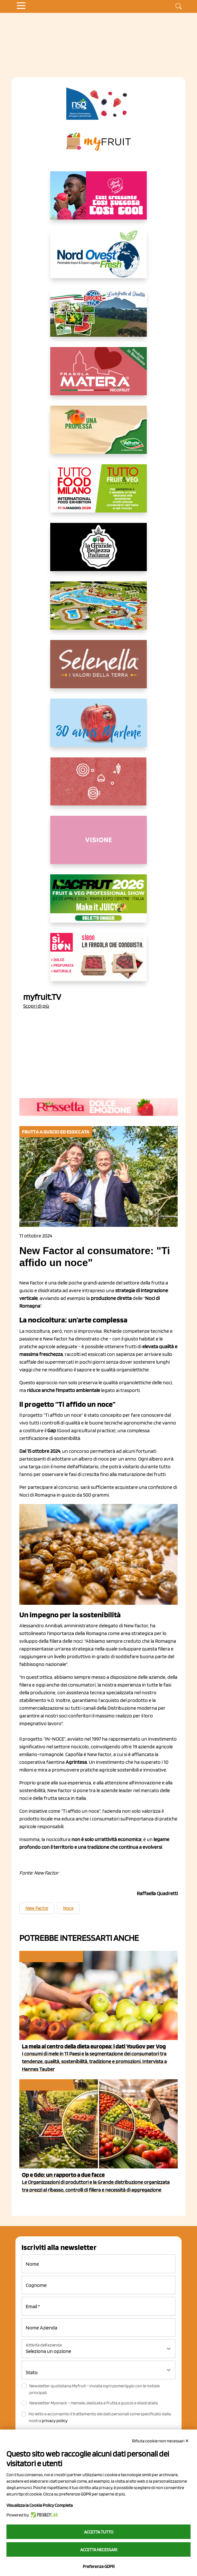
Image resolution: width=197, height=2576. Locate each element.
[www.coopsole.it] (98, 962)
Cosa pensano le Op (46, 2085)
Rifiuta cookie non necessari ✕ (160, 2440)
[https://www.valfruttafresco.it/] (98, 435)
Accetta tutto (98, 2531)
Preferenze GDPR (99, 2566)
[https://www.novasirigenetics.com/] (98, 104)
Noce (68, 1908)
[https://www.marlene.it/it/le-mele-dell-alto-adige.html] (98, 728)
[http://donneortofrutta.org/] (98, 845)
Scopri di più (36, 1006)
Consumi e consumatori (51, 1956)
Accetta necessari (98, 2549)
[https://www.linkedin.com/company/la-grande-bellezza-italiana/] (98, 552)
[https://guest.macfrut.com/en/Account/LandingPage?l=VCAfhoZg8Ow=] (98, 903)
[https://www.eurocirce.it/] (98, 317)
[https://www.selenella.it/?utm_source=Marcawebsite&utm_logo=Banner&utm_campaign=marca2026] (98, 669)
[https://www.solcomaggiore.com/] (99, 786)
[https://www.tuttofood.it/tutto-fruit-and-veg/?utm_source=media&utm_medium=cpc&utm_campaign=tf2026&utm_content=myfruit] (98, 493)
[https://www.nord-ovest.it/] (98, 259)
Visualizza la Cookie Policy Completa (39, 2505)
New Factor (36, 1908)
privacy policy (55, 2420)
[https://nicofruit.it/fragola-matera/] (98, 376)
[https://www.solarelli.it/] (98, 610)
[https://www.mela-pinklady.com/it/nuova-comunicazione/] (98, 200)
